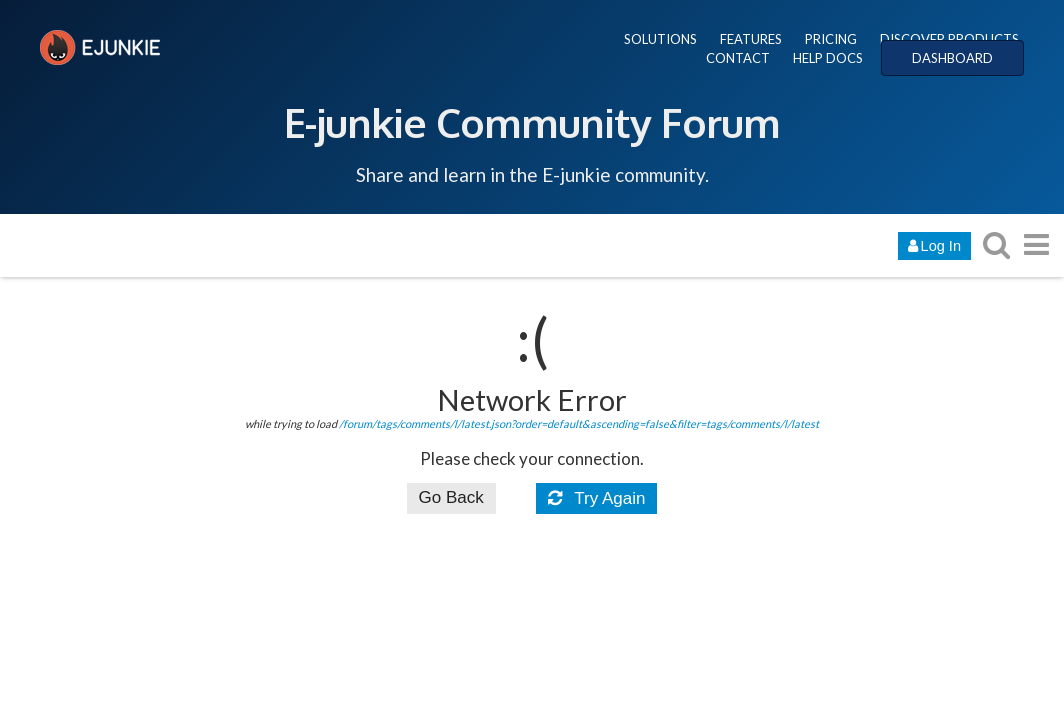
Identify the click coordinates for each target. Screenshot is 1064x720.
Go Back (451, 497)
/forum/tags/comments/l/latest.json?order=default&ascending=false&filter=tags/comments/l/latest (579, 423)
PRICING (831, 39)
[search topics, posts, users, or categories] (996, 244)
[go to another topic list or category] (1036, 244)
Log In (934, 246)
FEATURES (751, 39)
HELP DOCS (828, 58)
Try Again (597, 498)
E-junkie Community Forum (532, 122)
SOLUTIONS (660, 39)
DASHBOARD (952, 58)
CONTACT (738, 58)
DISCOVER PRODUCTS (949, 39)
